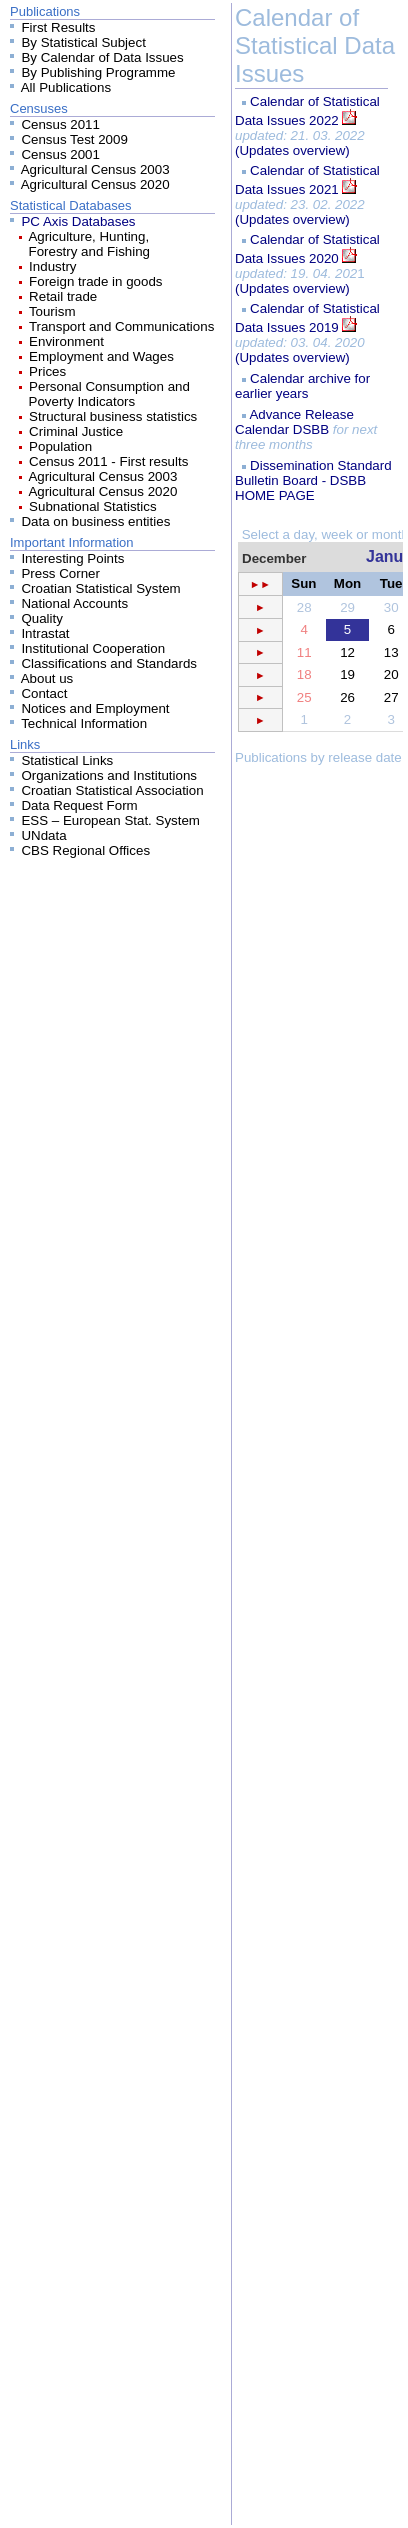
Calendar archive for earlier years (302, 386)
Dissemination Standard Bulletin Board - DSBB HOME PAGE (313, 480)
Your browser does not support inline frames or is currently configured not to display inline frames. (319, 1524)
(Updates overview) (292, 150)
